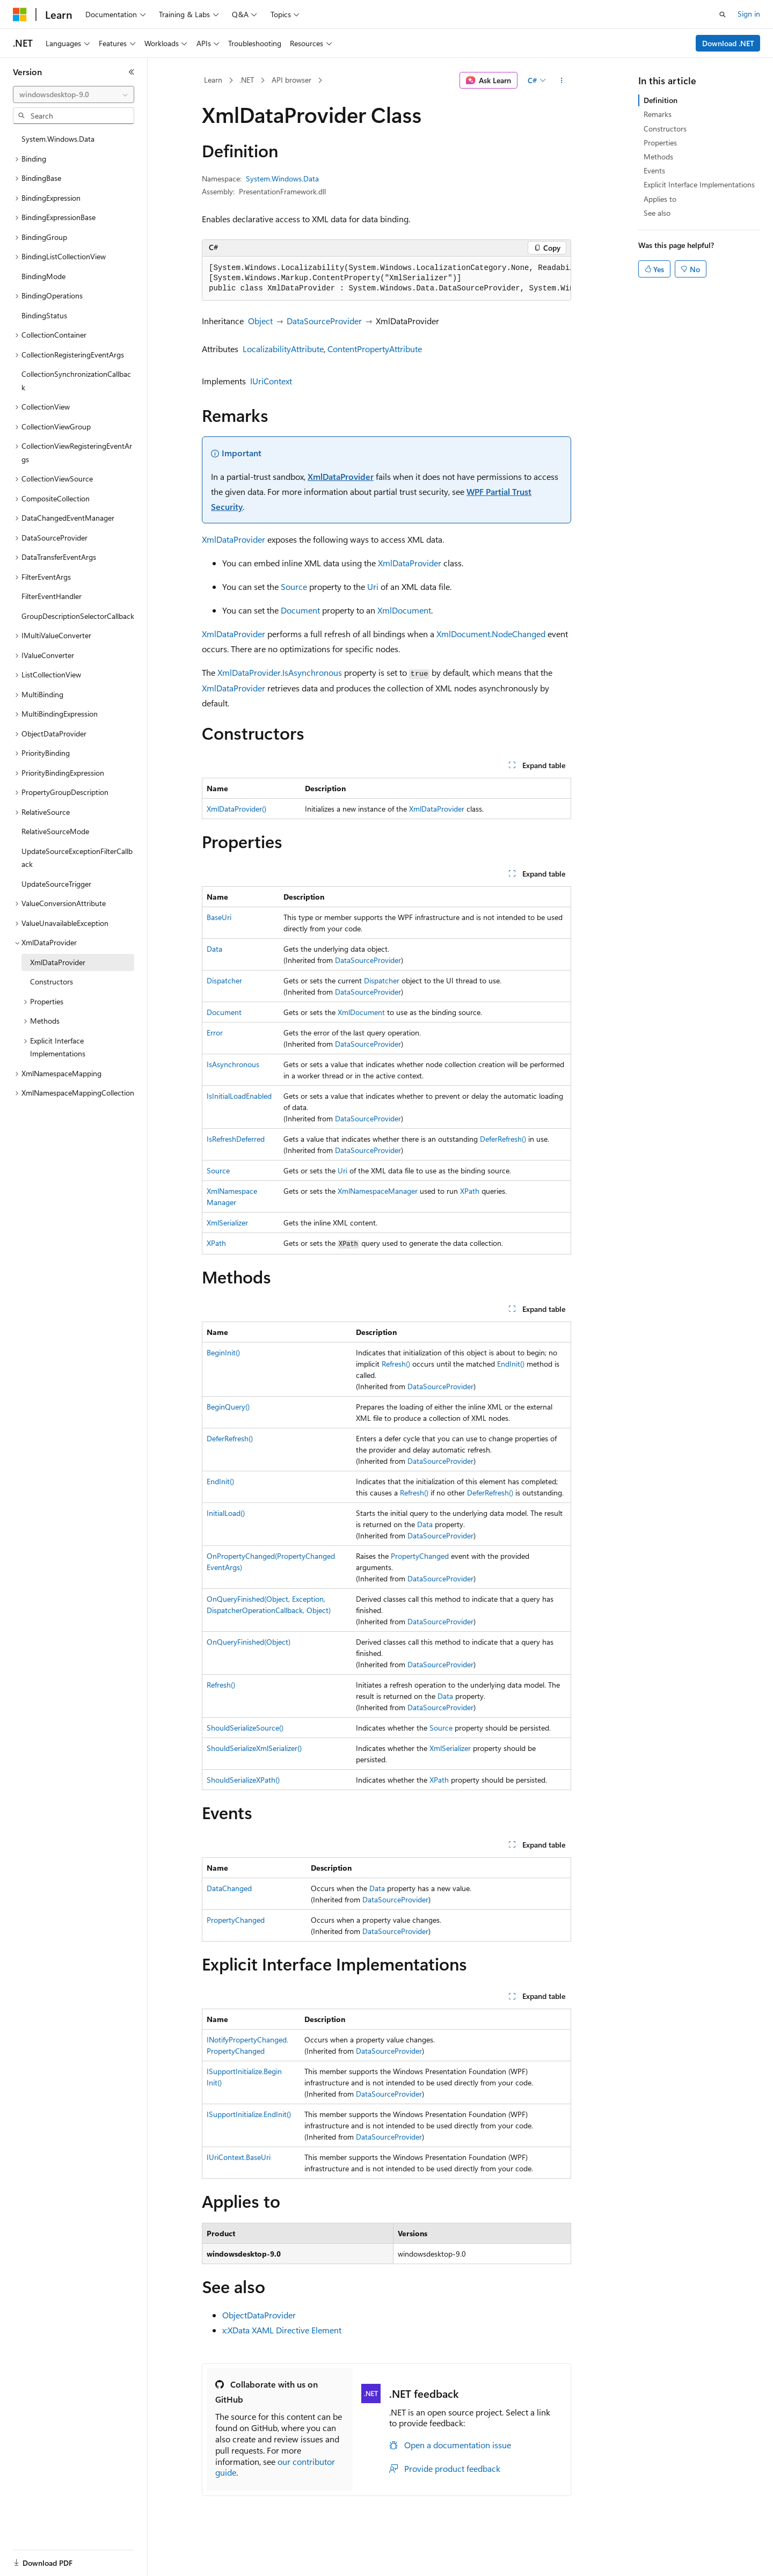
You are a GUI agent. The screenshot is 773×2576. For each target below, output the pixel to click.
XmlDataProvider (341, 476)
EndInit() (510, 1364)
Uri (372, 586)
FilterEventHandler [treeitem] (51, 596)
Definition (660, 100)
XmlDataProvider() (236, 809)
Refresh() (396, 1364)
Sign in (749, 14)
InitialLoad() (226, 1513)
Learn (213, 80)
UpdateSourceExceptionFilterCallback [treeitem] (77, 858)
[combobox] (73, 94)
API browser (291, 80)
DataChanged (229, 1888)
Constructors (665, 128)
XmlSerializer (227, 1222)
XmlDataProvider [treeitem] (57, 962)
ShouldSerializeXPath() (243, 1780)
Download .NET (728, 43)
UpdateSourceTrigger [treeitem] (56, 884)
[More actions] (561, 80)
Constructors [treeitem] (51, 981)
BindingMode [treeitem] (43, 276)
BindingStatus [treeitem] (44, 315)
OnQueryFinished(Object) (248, 1642)
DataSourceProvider (324, 320)
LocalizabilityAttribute (283, 348)
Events (654, 170)
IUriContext (271, 380)
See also (657, 213)
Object (260, 320)
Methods (658, 156)
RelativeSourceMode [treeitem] (55, 831)
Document (300, 610)
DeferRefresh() (503, 1139)
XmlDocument (404, 610)
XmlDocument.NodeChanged (490, 633)
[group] (386, 279)
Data (214, 949)
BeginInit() (223, 1352)
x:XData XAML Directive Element (281, 2330)
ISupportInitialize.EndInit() (249, 2114)
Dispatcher (224, 980)
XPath (469, 1191)
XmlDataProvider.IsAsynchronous (279, 672)
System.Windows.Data (282, 178)
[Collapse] (131, 72)
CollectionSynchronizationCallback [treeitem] (76, 380)
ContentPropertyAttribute (374, 348)
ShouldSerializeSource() (245, 1728)
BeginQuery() (228, 1407)
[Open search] (722, 14)
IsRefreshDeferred (236, 1139)
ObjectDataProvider (259, 2314)
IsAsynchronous (233, 1064)
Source (294, 586)
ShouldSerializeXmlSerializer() (254, 1748)
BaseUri (219, 917)
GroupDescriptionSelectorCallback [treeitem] (77, 616)
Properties (660, 142)
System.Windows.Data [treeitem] (57, 139)
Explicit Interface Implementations (699, 184)
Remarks (658, 114)
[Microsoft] (20, 14)
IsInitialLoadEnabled (239, 1096)
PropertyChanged (420, 1556)
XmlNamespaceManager (378, 1191)
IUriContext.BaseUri (239, 2157)
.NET (246, 80)
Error (215, 1032)
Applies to (660, 199)
